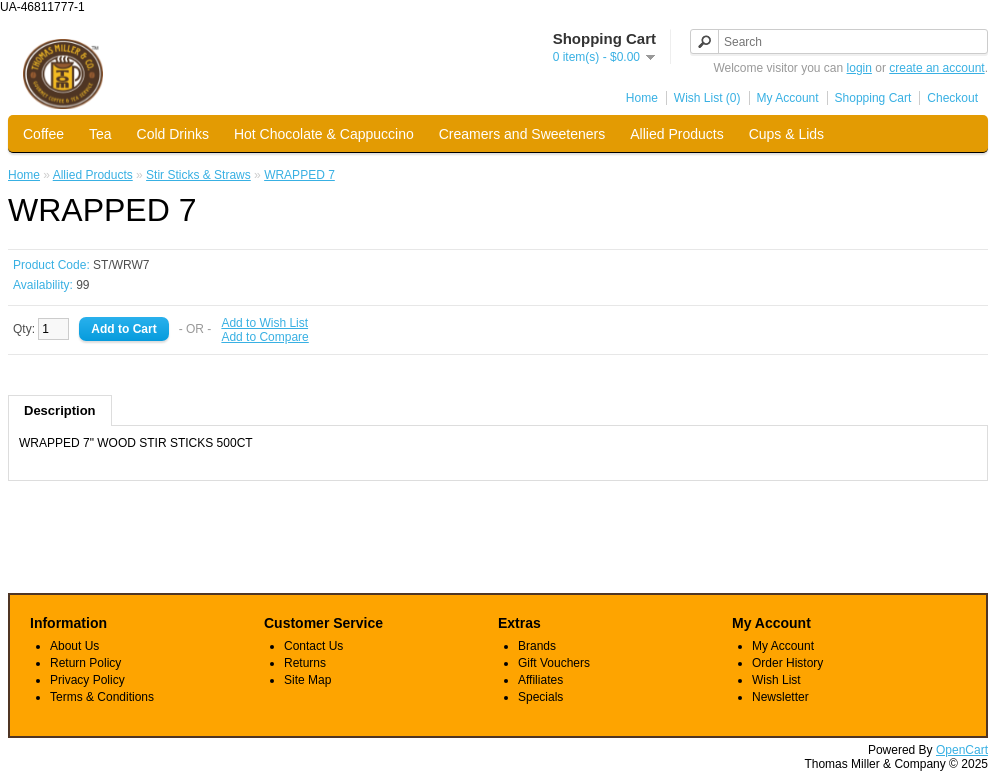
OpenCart (962, 750)
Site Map (307, 680)
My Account (788, 98)
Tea (100, 134)
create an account (936, 68)
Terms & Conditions (102, 697)
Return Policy (85, 663)
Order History (787, 663)
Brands (537, 646)
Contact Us (313, 646)
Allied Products (676, 134)
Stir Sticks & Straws (198, 175)
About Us (74, 646)
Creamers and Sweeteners (522, 134)
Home (642, 98)
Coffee (43, 134)
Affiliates (540, 680)
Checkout (952, 98)
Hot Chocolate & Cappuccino (324, 134)
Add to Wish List (264, 323)
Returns (305, 663)
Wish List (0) (707, 98)
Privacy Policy (87, 680)
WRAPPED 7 (299, 175)
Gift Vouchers (554, 663)
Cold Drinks (173, 134)
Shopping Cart (873, 98)
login (859, 68)
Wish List (776, 680)
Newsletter (780, 697)
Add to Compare (264, 337)
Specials (540, 697)
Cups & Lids (786, 134)
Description (60, 410)
